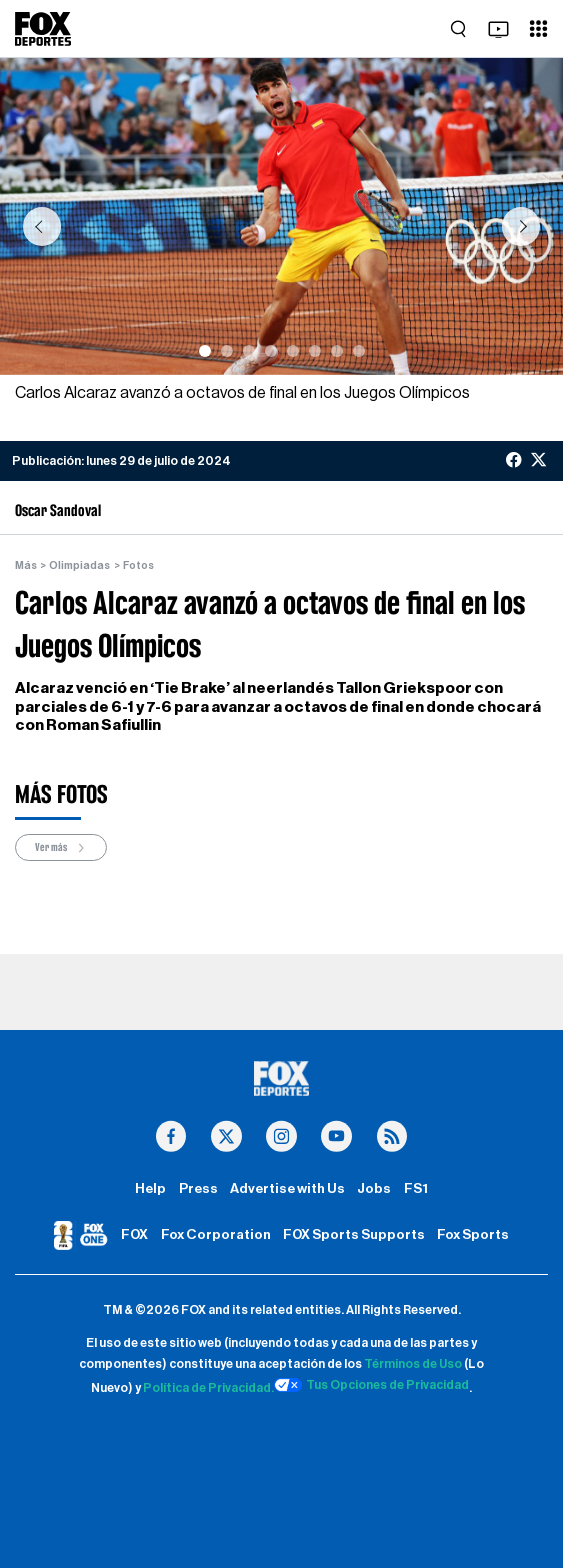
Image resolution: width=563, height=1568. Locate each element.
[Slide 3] (249, 351)
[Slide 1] (205, 351)
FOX (134, 1235)
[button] (41, 226)
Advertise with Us (287, 1189)
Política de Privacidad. (208, 1388)
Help (150, 1189)
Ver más (61, 847)
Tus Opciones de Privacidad (372, 1385)
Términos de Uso (413, 1364)
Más (26, 565)
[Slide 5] (293, 351)
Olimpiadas (79, 565)
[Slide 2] (227, 351)
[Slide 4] (271, 351)
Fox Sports (473, 1235)
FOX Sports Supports (354, 1235)
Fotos (138, 565)
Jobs (374, 1189)
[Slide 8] (359, 351)
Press (198, 1189)
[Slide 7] (337, 351)
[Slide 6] (315, 351)
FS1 (416, 1189)
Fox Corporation (216, 1235)
